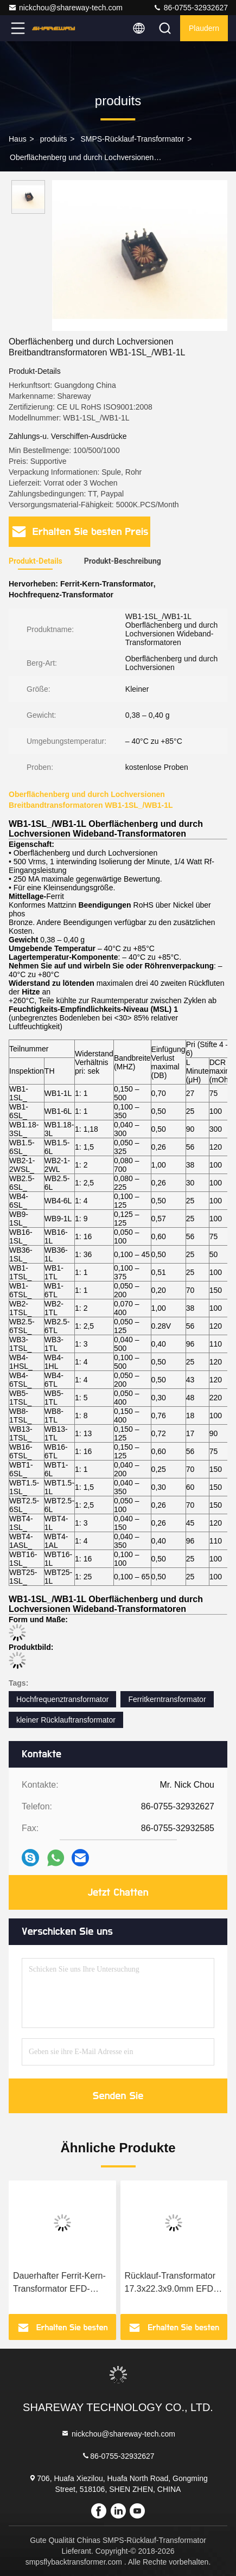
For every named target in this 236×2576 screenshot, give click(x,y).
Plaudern (204, 28)
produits (53, 139)
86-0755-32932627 (190, 7)
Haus (18, 139)
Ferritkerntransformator (167, 1699)
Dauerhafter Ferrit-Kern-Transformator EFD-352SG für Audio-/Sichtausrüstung (59, 2283)
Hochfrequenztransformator (62, 1699)
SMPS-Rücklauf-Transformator (132, 139)
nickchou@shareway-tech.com (65, 7)
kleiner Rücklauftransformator (66, 1720)
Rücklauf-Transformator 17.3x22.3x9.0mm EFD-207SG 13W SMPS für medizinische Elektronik (170, 2283)
